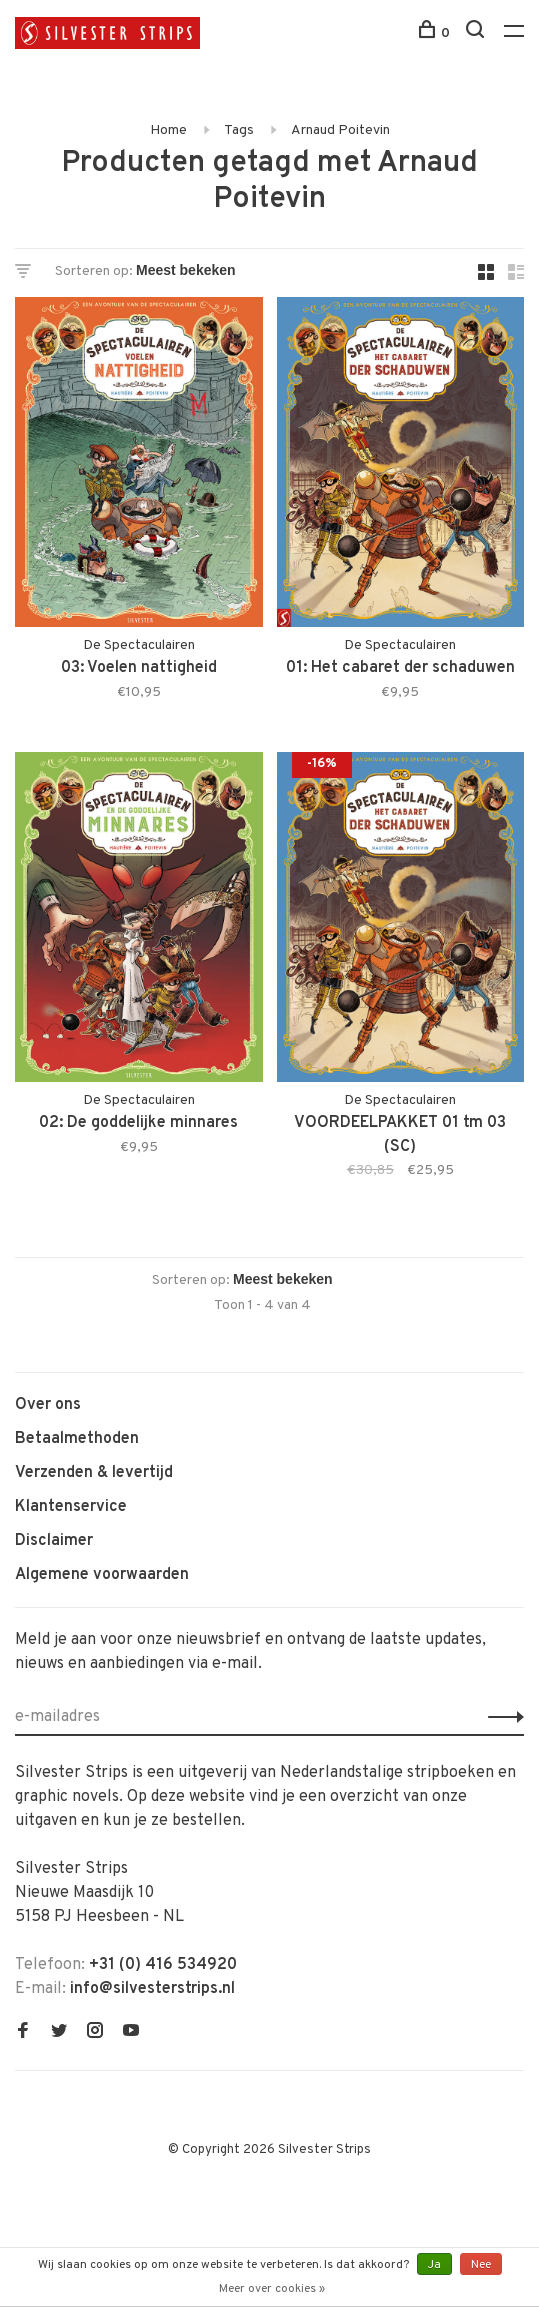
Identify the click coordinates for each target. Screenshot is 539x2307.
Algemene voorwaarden (102, 1575)
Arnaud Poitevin (340, 130)
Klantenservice (71, 1507)
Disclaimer (54, 1541)
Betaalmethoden (77, 1439)
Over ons (48, 1405)
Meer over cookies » (272, 2289)
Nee (481, 2265)
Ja (434, 2265)
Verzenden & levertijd (94, 1473)
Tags (239, 130)
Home (168, 130)
